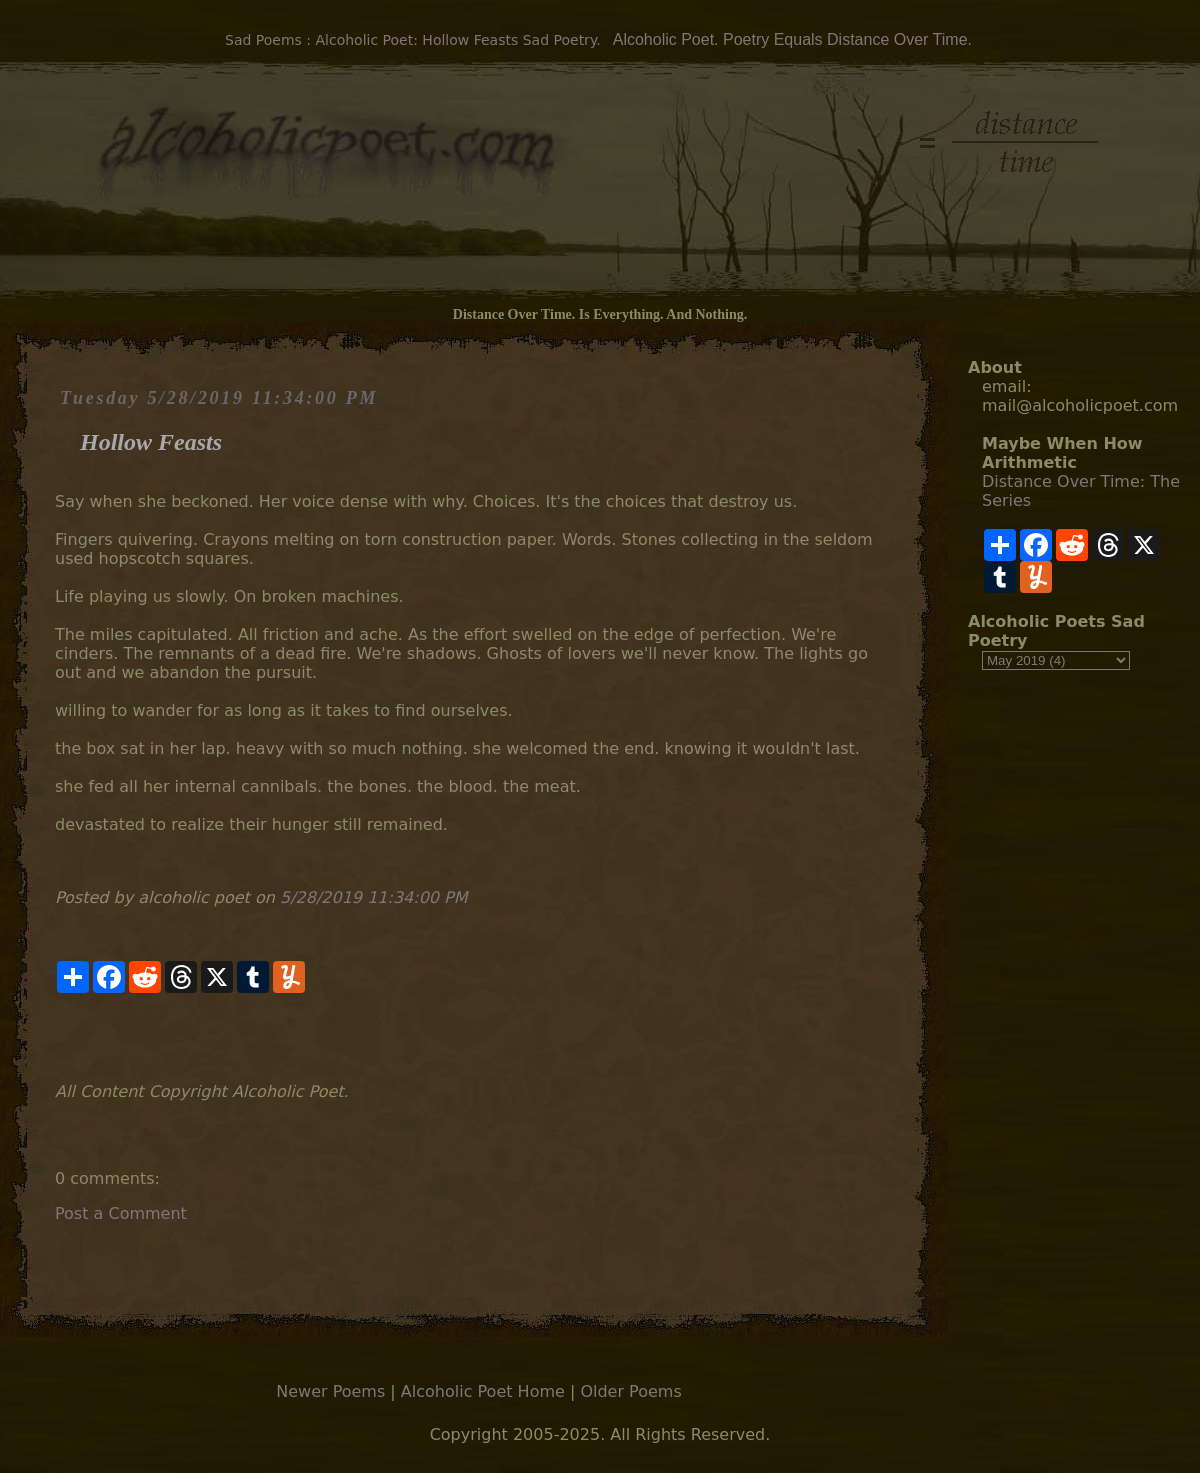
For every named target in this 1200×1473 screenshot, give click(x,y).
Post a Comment (121, 1213)
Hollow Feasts (151, 442)
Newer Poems (330, 1391)
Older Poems (630, 1391)
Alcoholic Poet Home (483, 1391)
